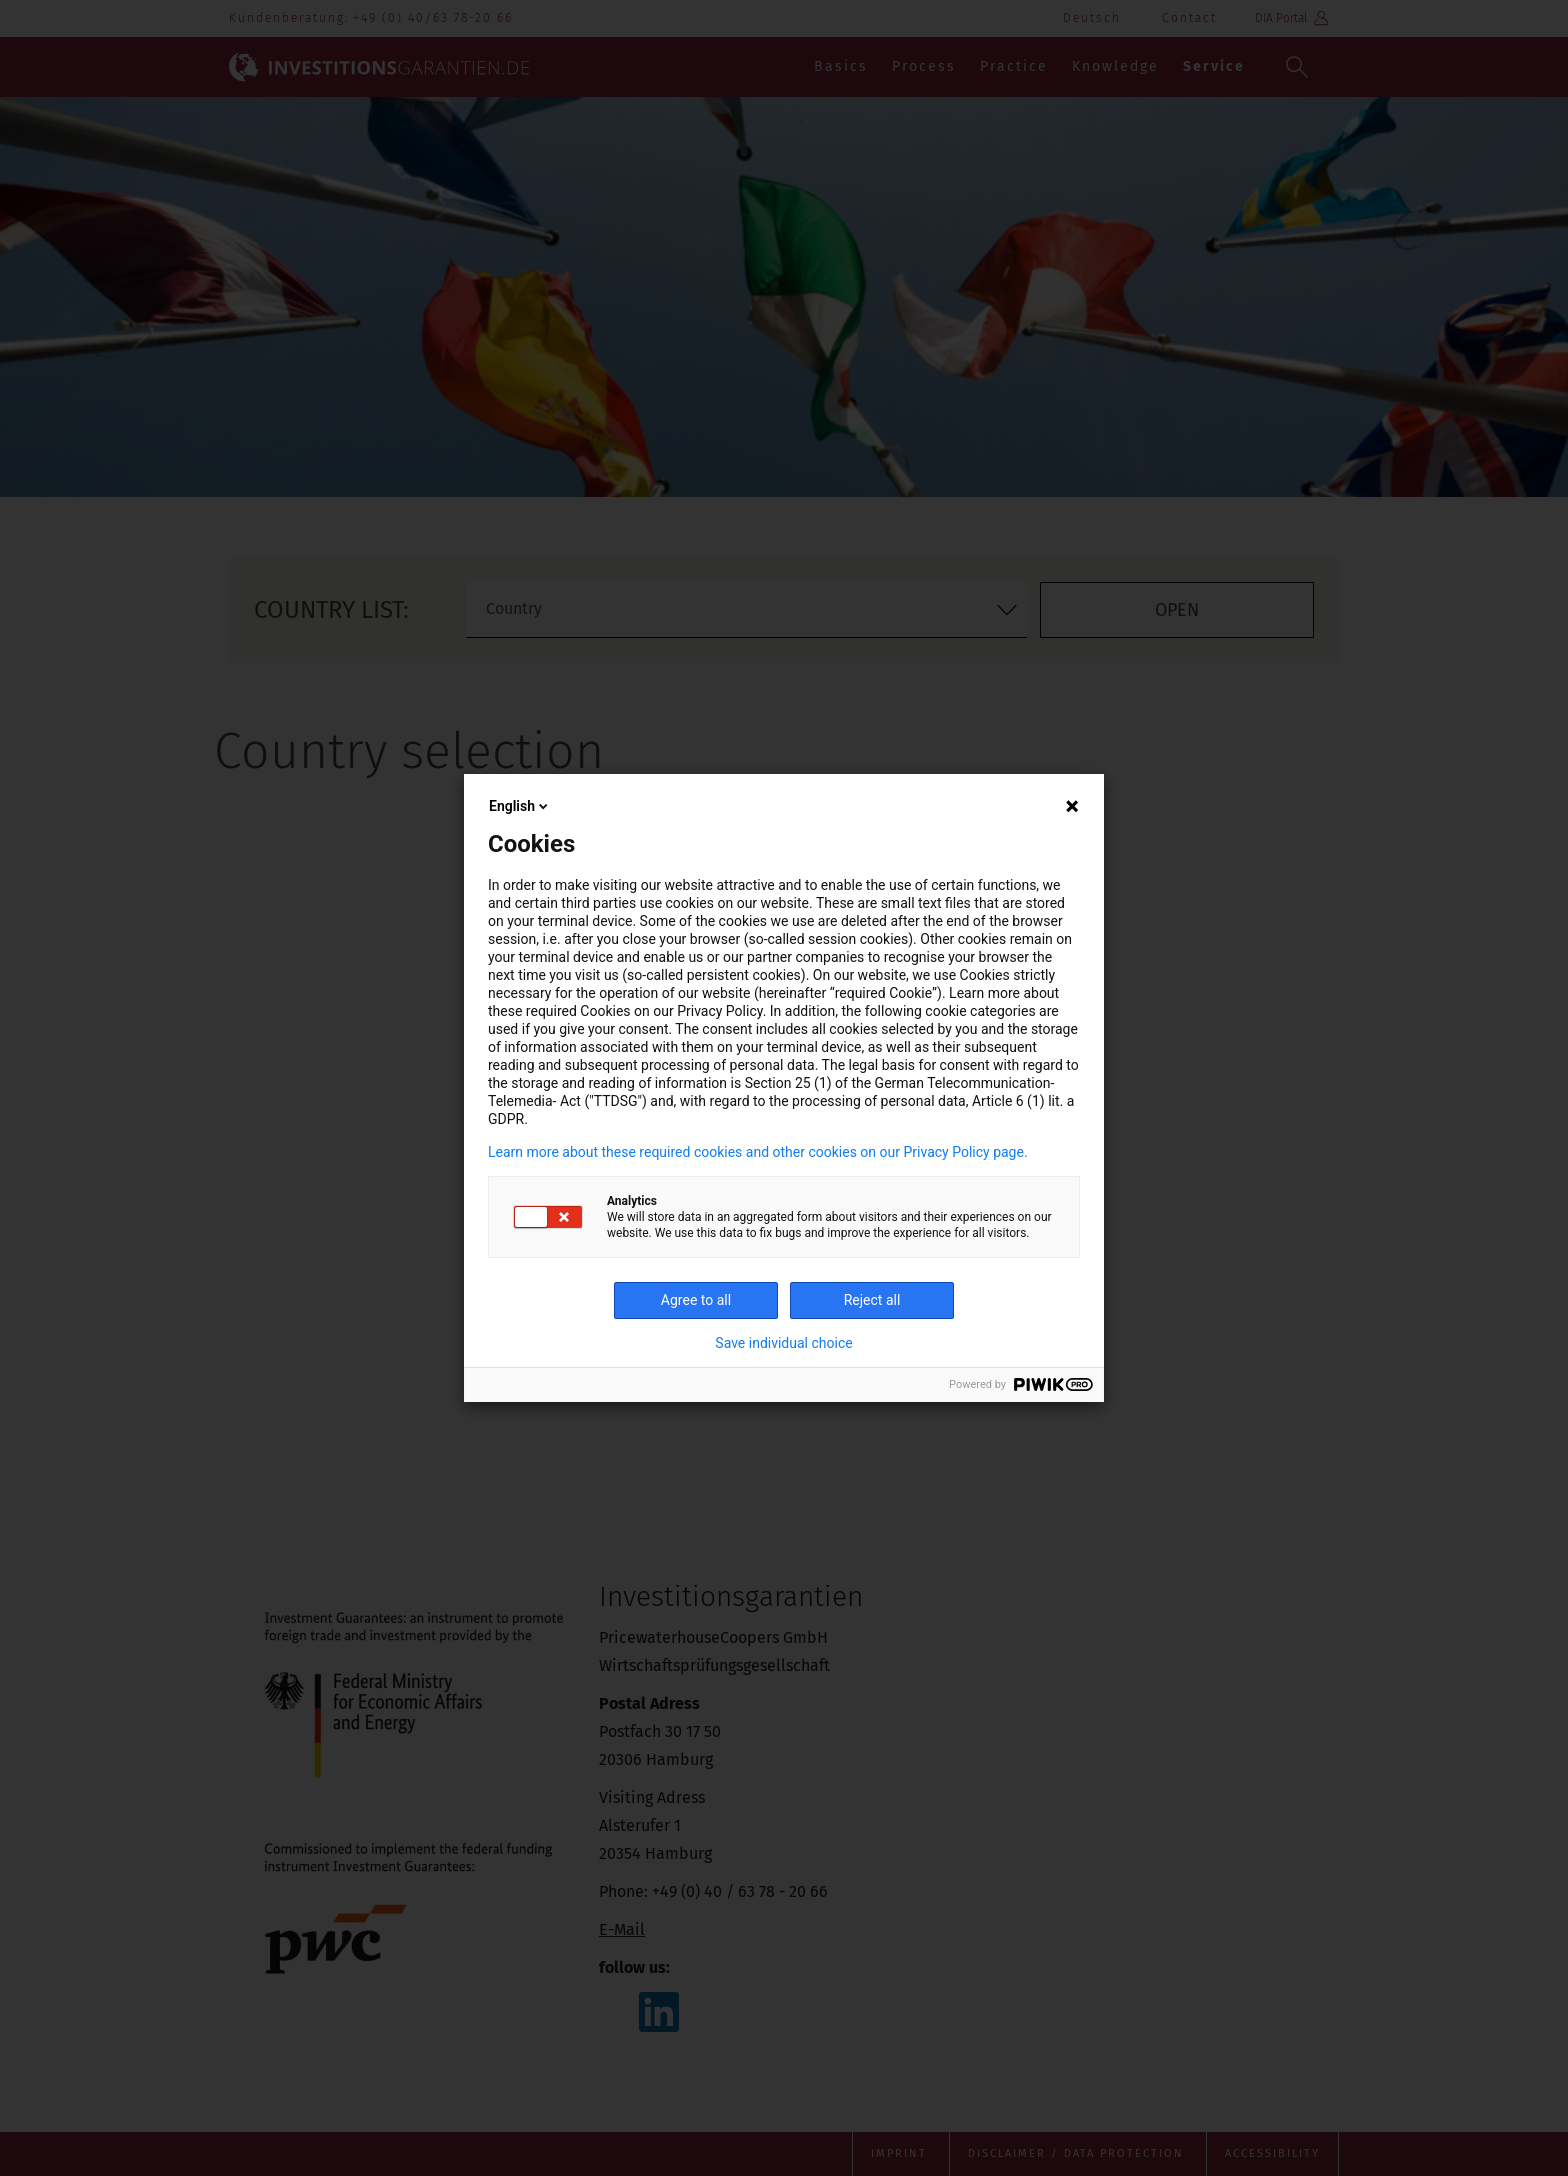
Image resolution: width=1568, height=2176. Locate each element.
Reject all (872, 1300)
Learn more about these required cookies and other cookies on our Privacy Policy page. (758, 1152)
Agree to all (696, 1300)
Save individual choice (783, 1343)
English (520, 806)
